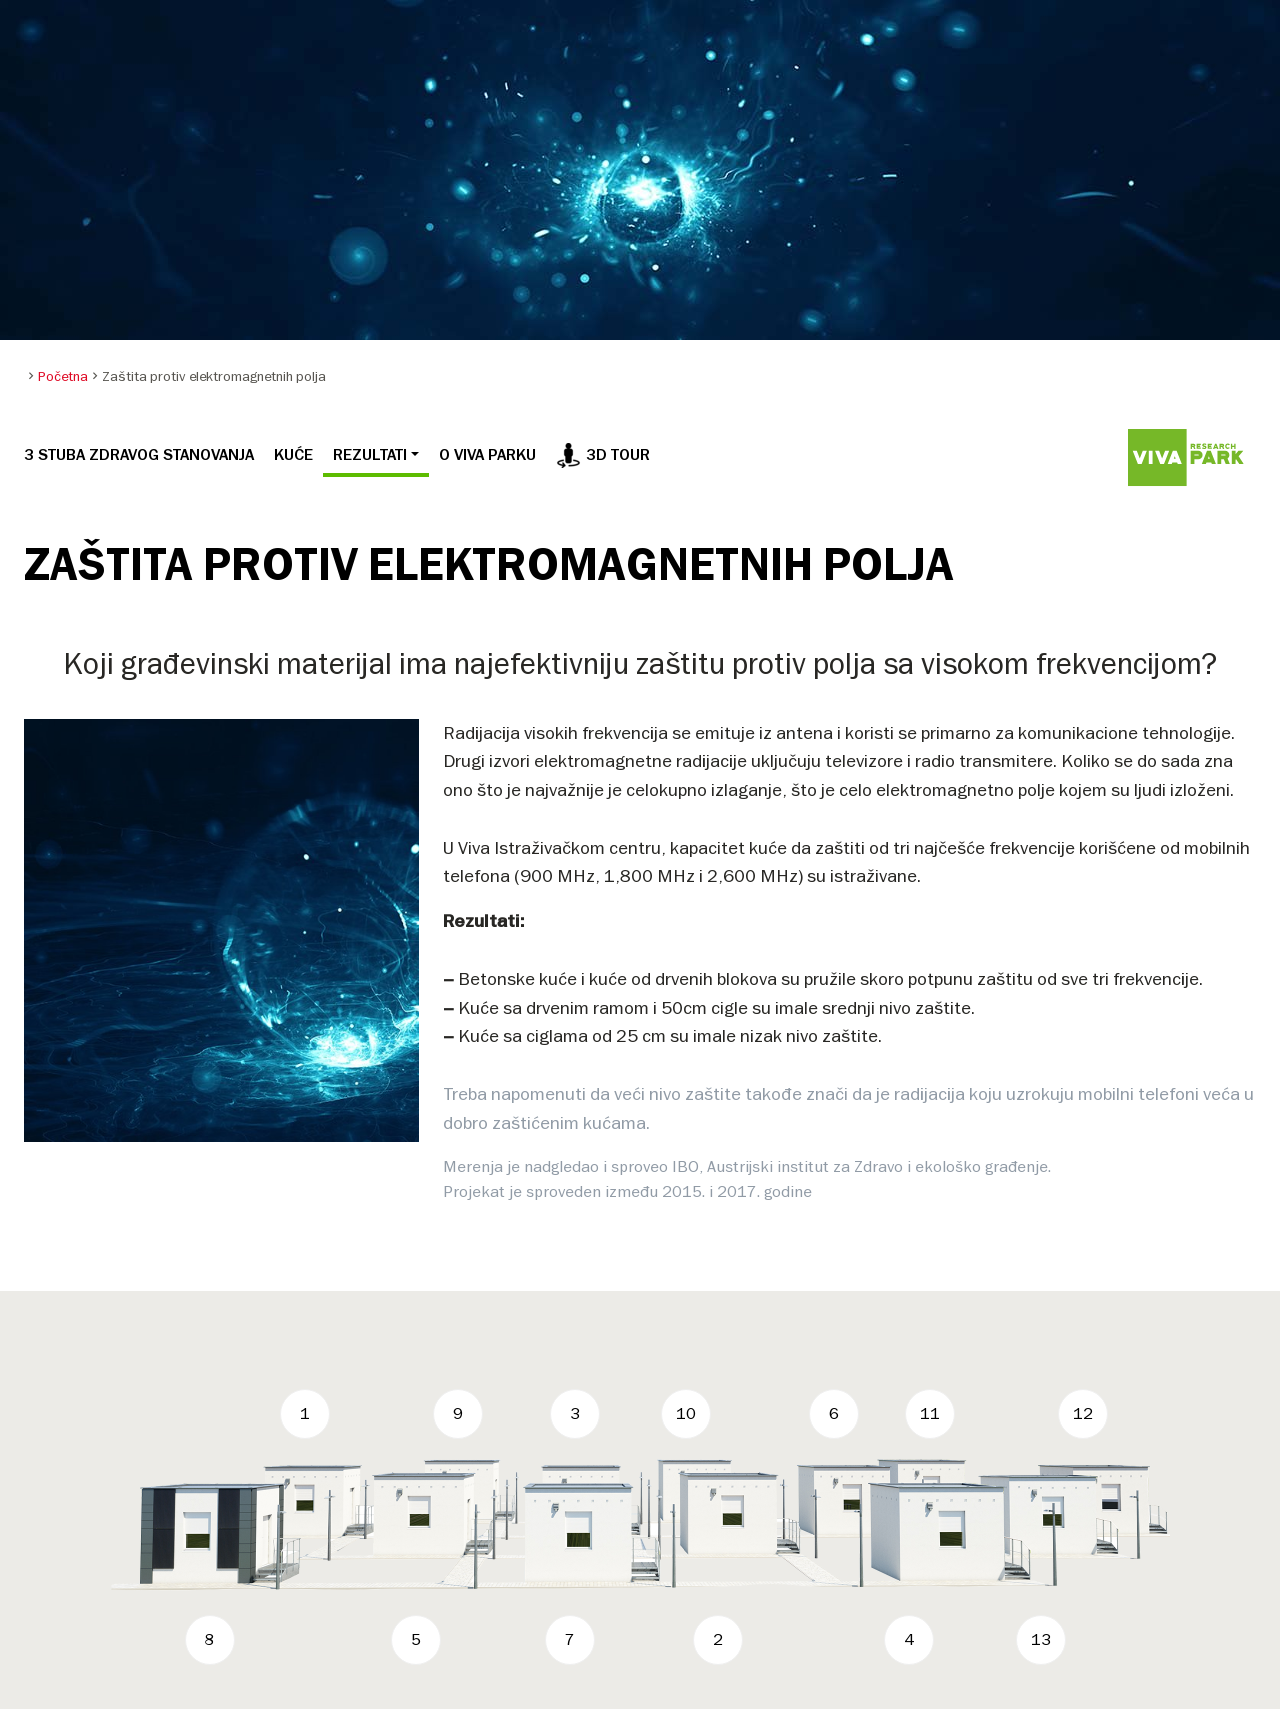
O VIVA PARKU (487, 455)
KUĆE (293, 455)
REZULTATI (370, 455)
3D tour (603, 455)
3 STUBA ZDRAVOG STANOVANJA (139, 455)
